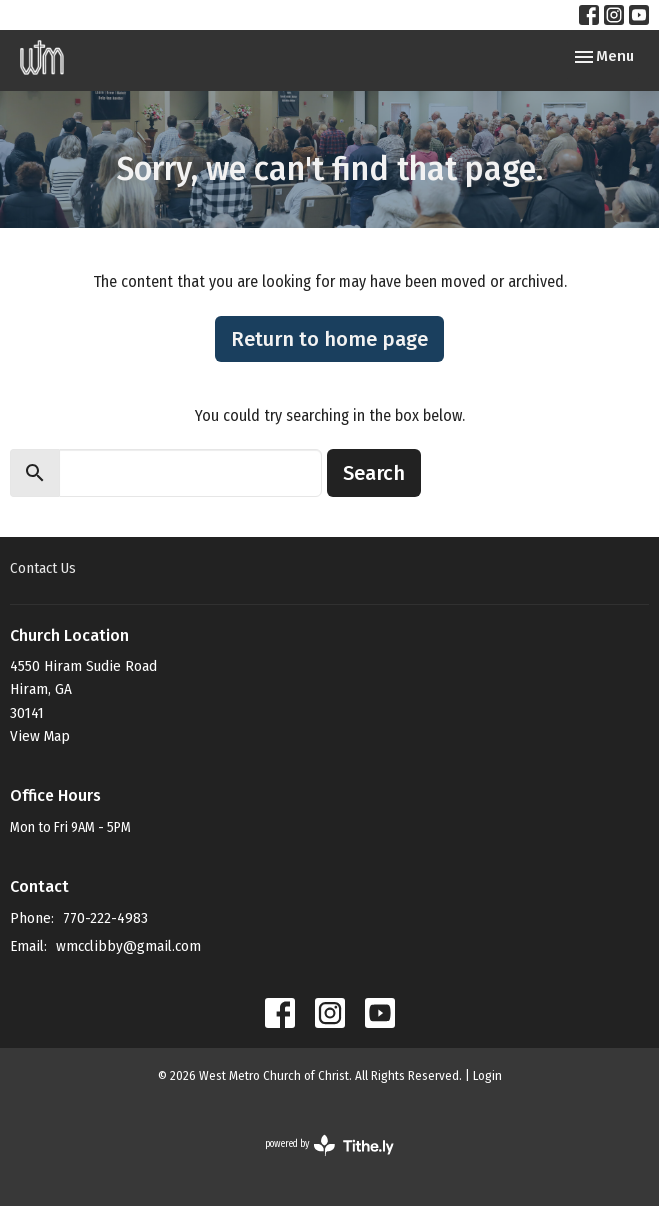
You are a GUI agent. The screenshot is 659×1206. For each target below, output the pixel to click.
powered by (329, 1145)
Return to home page (329, 339)
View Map (40, 736)
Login (487, 1075)
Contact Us (43, 568)
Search (374, 473)
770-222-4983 (105, 918)
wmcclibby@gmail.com (128, 946)
